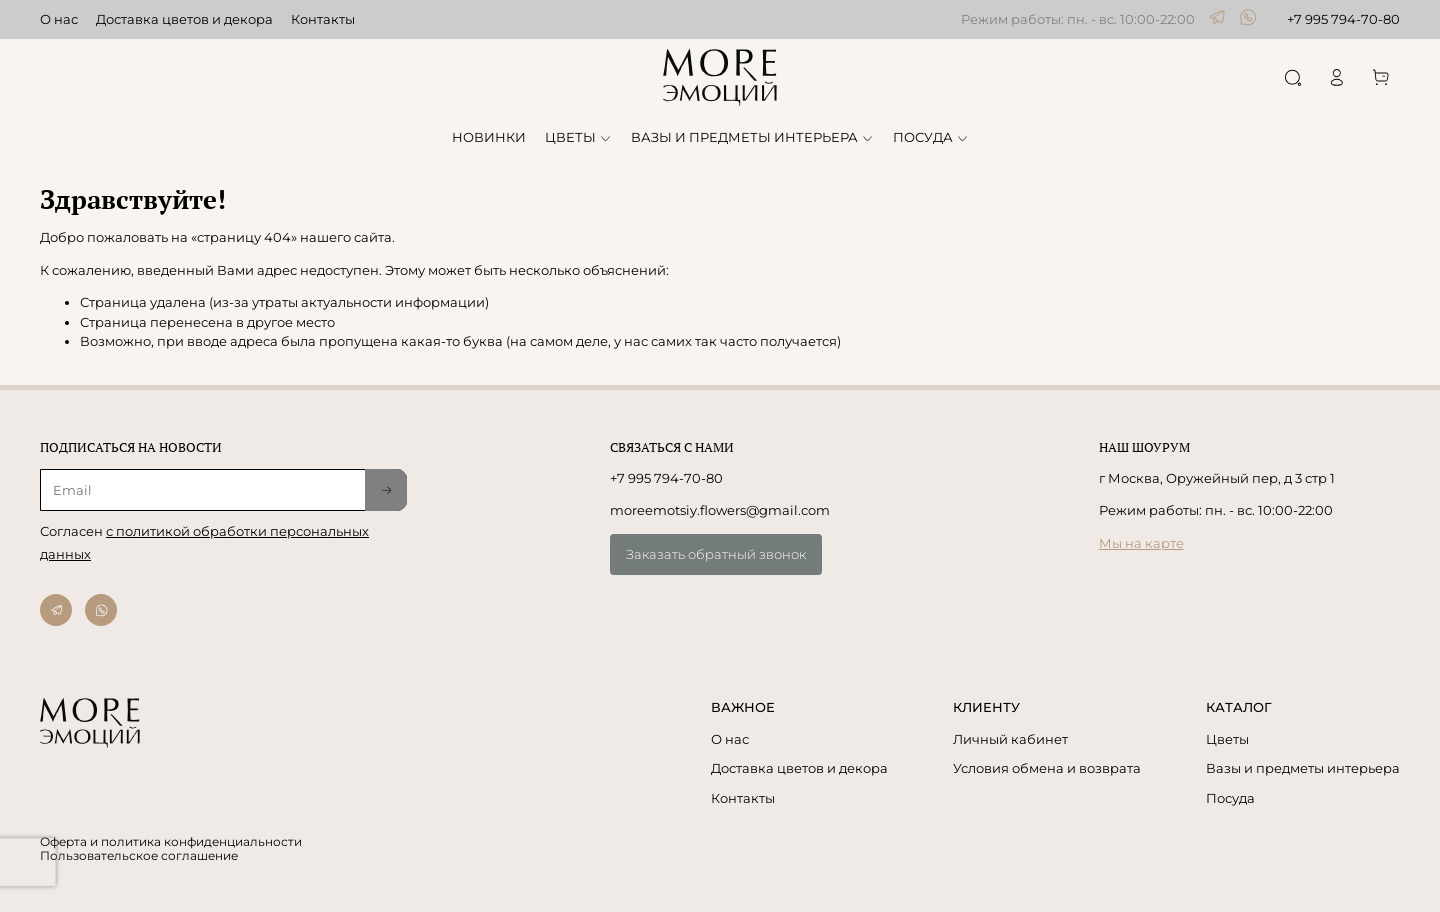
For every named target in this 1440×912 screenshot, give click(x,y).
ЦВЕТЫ (578, 137)
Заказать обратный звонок (716, 554)
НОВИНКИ (489, 137)
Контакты (323, 19)
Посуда (1230, 798)
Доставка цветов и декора (184, 19)
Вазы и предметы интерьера (1303, 768)
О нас (59, 19)
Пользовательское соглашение (139, 856)
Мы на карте (1141, 543)
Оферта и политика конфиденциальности (171, 842)
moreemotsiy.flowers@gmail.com (720, 510)
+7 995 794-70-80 (1343, 19)
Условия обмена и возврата (1047, 768)
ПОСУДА (931, 137)
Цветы (1227, 739)
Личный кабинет (1010, 739)
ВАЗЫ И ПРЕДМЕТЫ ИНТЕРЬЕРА (752, 137)
